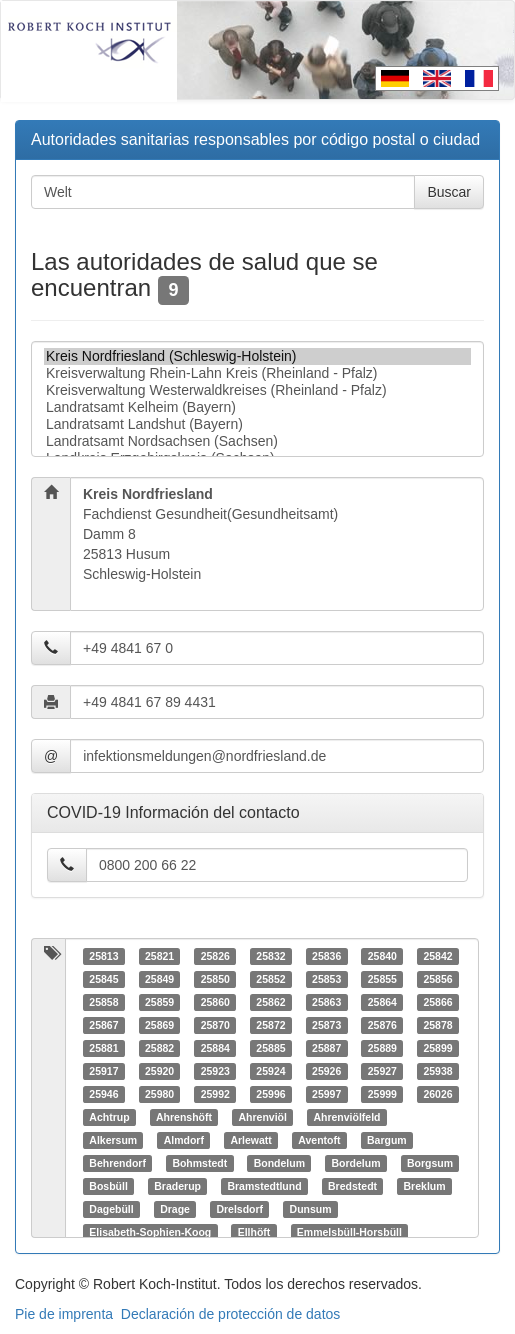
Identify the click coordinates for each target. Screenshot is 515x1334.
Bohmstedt (199, 1163)
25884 (215, 1048)
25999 (382, 1094)
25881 (103, 1048)
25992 (215, 1094)
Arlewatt (250, 1140)
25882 (159, 1048)
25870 (215, 1025)
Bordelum (356, 1163)
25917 (103, 1071)
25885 (270, 1048)
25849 (159, 979)
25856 (437, 979)
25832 (270, 956)
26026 (437, 1094)
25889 (382, 1048)
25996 (270, 1094)
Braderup (177, 1186)
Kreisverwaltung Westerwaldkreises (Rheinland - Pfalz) (257, 390)
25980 (159, 1094)
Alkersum (113, 1140)
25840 (382, 956)
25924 (270, 1071)
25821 (159, 956)
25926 (326, 1071)
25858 (103, 1002)
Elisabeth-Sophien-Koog (150, 1232)
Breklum (425, 1186)
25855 (382, 979)
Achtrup (109, 1117)
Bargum (387, 1140)
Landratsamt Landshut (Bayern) (257, 424)
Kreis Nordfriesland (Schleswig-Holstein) (257, 356)
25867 (103, 1025)
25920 (159, 1071)
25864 (382, 1002)
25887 (326, 1048)
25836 (326, 956)
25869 (159, 1025)
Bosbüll (108, 1186)
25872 (270, 1025)
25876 (382, 1025)
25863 (326, 1002)
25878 (437, 1025)
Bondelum (279, 1163)
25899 (437, 1048)
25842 (437, 956)
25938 (437, 1071)
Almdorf (184, 1140)
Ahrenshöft (184, 1117)
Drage (175, 1209)
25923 (215, 1071)
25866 (437, 1002)
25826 (215, 956)
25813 (103, 956)
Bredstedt (352, 1186)
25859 (159, 1002)
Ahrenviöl (263, 1117)
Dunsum (311, 1209)
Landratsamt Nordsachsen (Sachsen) (257, 441)
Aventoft (319, 1140)
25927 (382, 1071)
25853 (326, 979)
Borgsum (430, 1163)
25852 (270, 979)
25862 (270, 1002)
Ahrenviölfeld (346, 1117)
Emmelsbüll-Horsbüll (349, 1232)
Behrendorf (117, 1163)
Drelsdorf (239, 1209)
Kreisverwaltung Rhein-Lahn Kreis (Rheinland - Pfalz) (257, 373)
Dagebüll (111, 1209)
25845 (103, 979)
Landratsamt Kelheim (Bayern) (257, 407)
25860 (215, 1002)
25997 (326, 1094)
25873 (326, 1025)
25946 (103, 1094)
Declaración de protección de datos (230, 1314)
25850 (215, 979)
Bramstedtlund (264, 1186)
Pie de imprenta (64, 1314)
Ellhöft (254, 1232)
